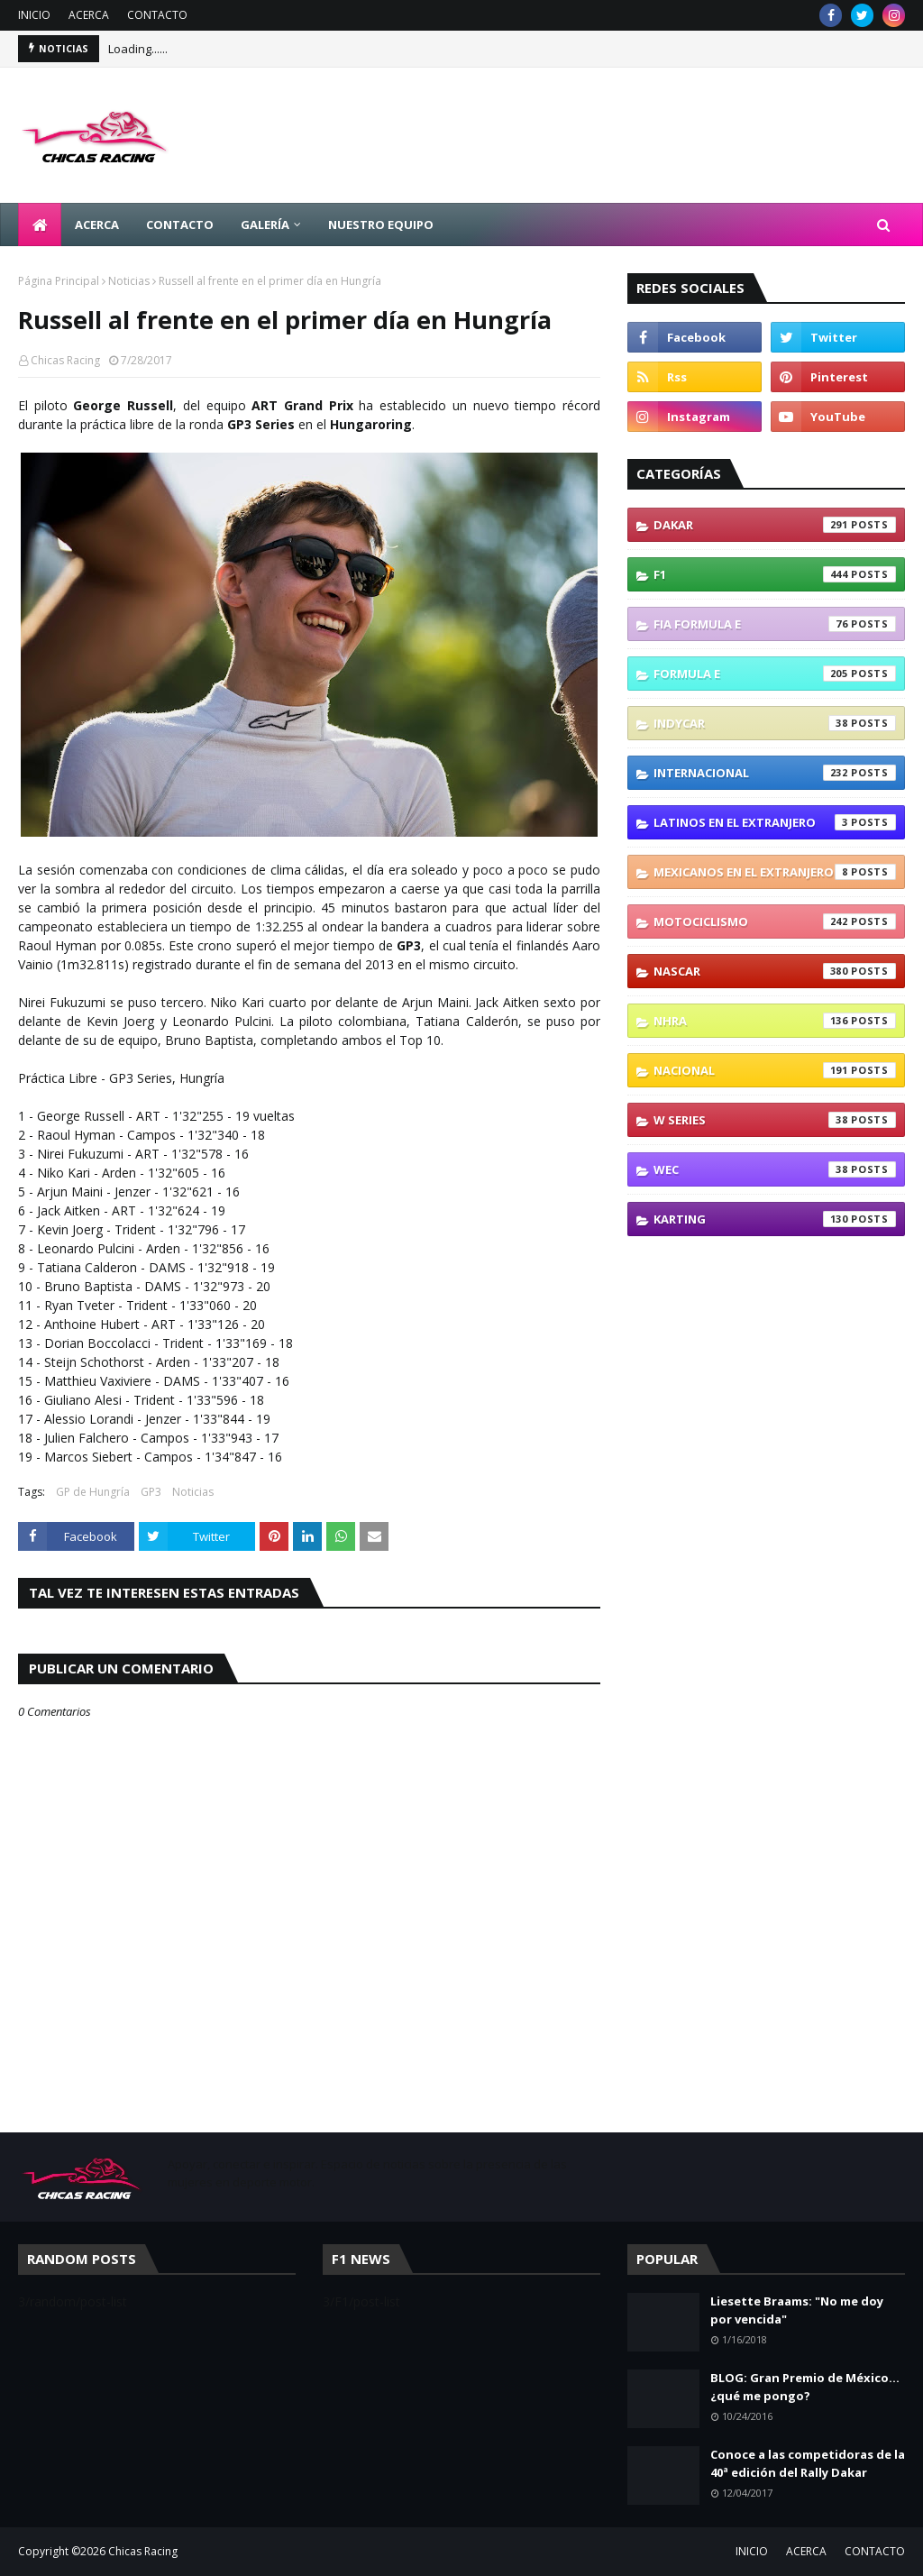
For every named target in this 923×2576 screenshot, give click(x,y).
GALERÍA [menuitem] (265, 224)
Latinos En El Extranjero (774, 822)
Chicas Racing (65, 360)
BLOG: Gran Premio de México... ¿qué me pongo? (805, 2387)
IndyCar (774, 723)
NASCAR (774, 971)
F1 (774, 574)
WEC (774, 1169)
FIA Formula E (774, 624)
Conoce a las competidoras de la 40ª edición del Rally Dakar (807, 2463)
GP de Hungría (93, 1491)
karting (774, 1219)
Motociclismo (774, 921)
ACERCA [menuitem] (97, 224)
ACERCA (89, 15)
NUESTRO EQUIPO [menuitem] (381, 224)
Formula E (774, 673)
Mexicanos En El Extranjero (774, 872)
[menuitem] (39, 224)
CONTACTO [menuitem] (180, 224)
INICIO (34, 15)
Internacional (774, 773)
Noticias (129, 281)
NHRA (774, 1021)
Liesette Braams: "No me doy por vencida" (796, 2310)
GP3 (151, 1491)
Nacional (774, 1070)
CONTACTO (157, 15)
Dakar (774, 525)
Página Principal (58, 281)
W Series (774, 1120)
